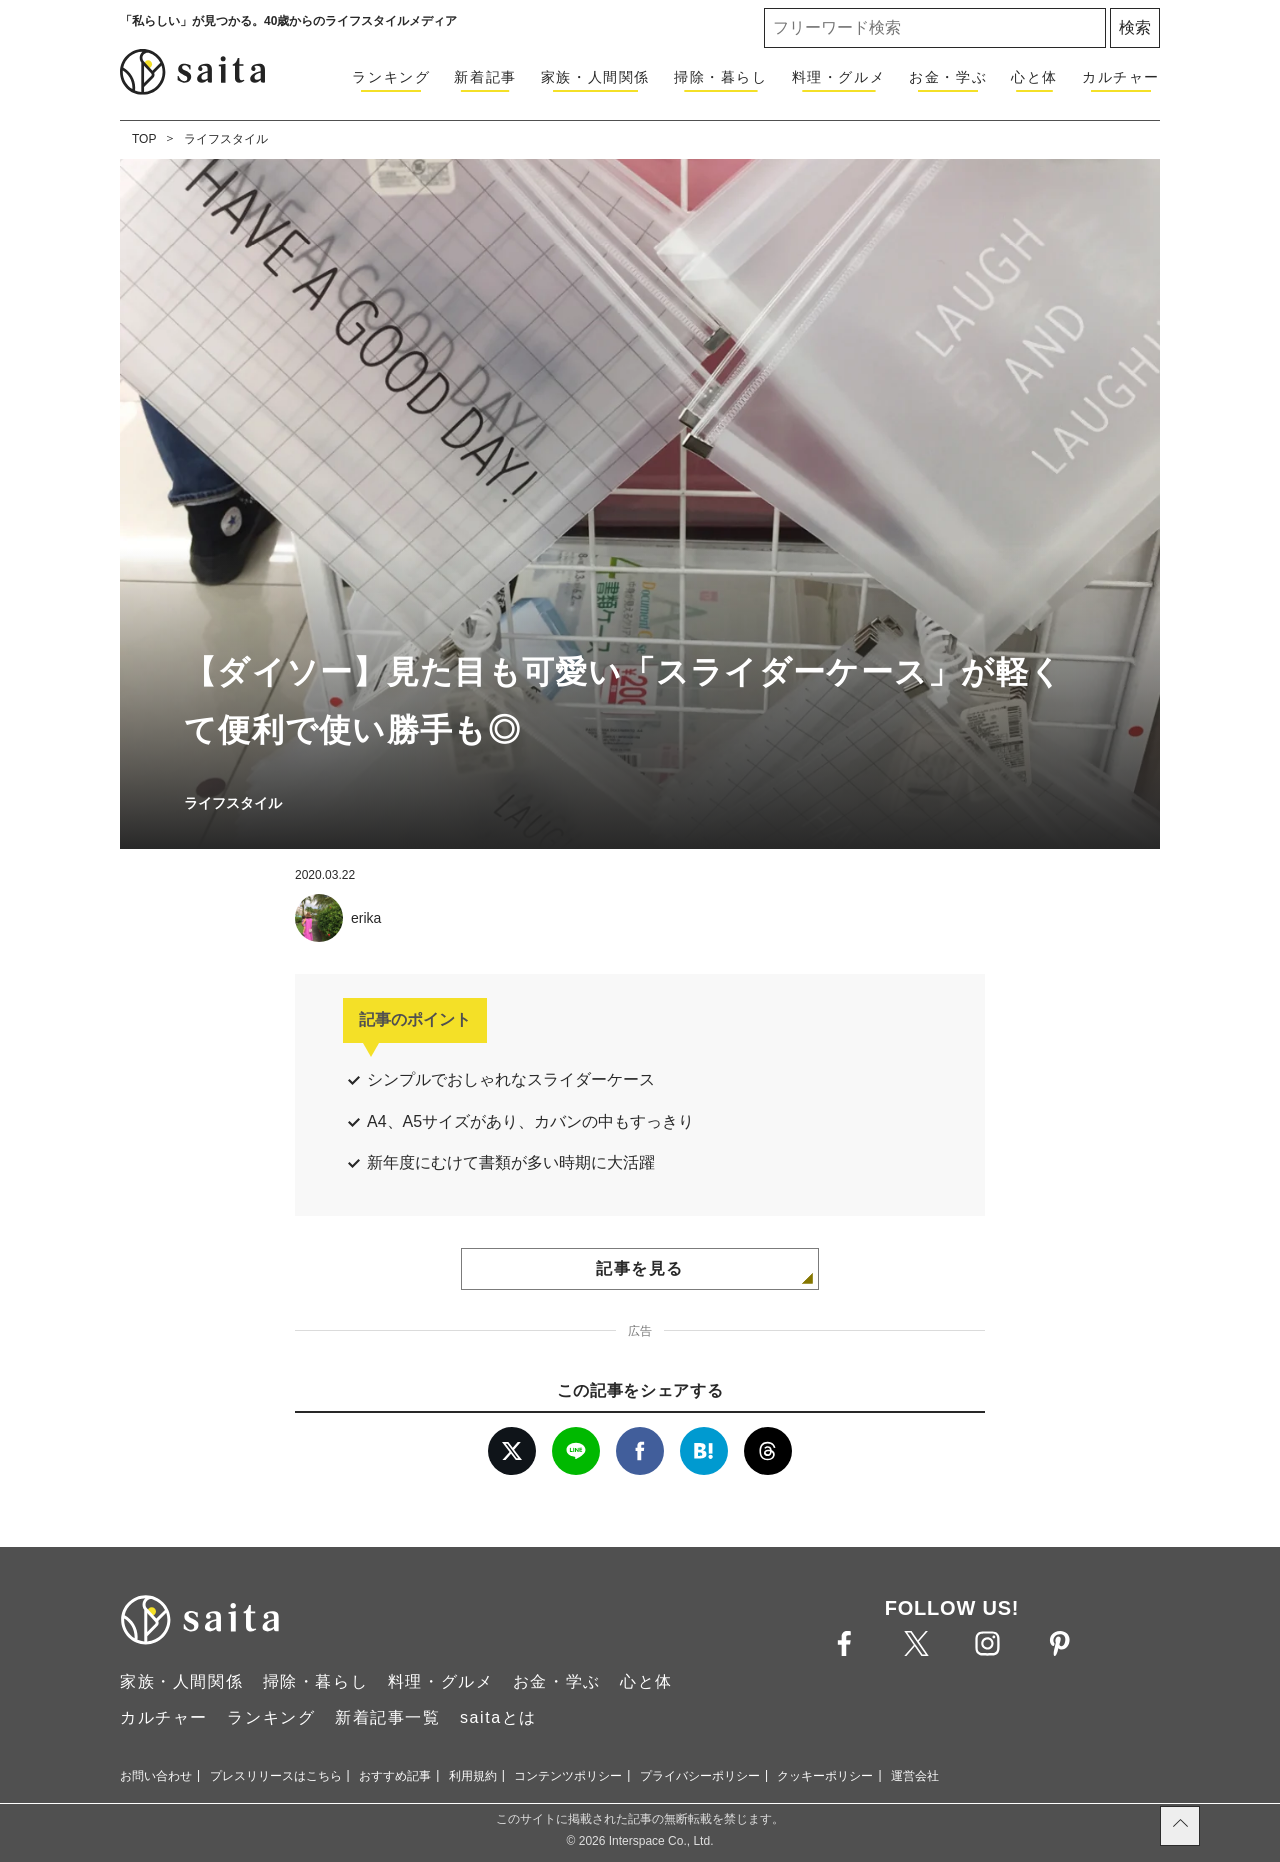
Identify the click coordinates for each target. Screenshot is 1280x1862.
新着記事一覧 (388, 1717)
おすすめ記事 (395, 1776)
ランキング (391, 77)
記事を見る (640, 1268)
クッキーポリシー (825, 1776)
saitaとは (498, 1717)
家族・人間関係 (595, 77)
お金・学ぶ (948, 77)
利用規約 (473, 1776)
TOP (144, 139)
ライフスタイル (226, 139)
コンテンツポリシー (568, 1776)
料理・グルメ (839, 77)
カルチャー (1121, 77)
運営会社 (915, 1776)
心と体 (1034, 77)
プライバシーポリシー (700, 1776)
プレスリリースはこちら (276, 1776)
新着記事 (485, 77)
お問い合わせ (156, 1776)
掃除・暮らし (721, 77)
